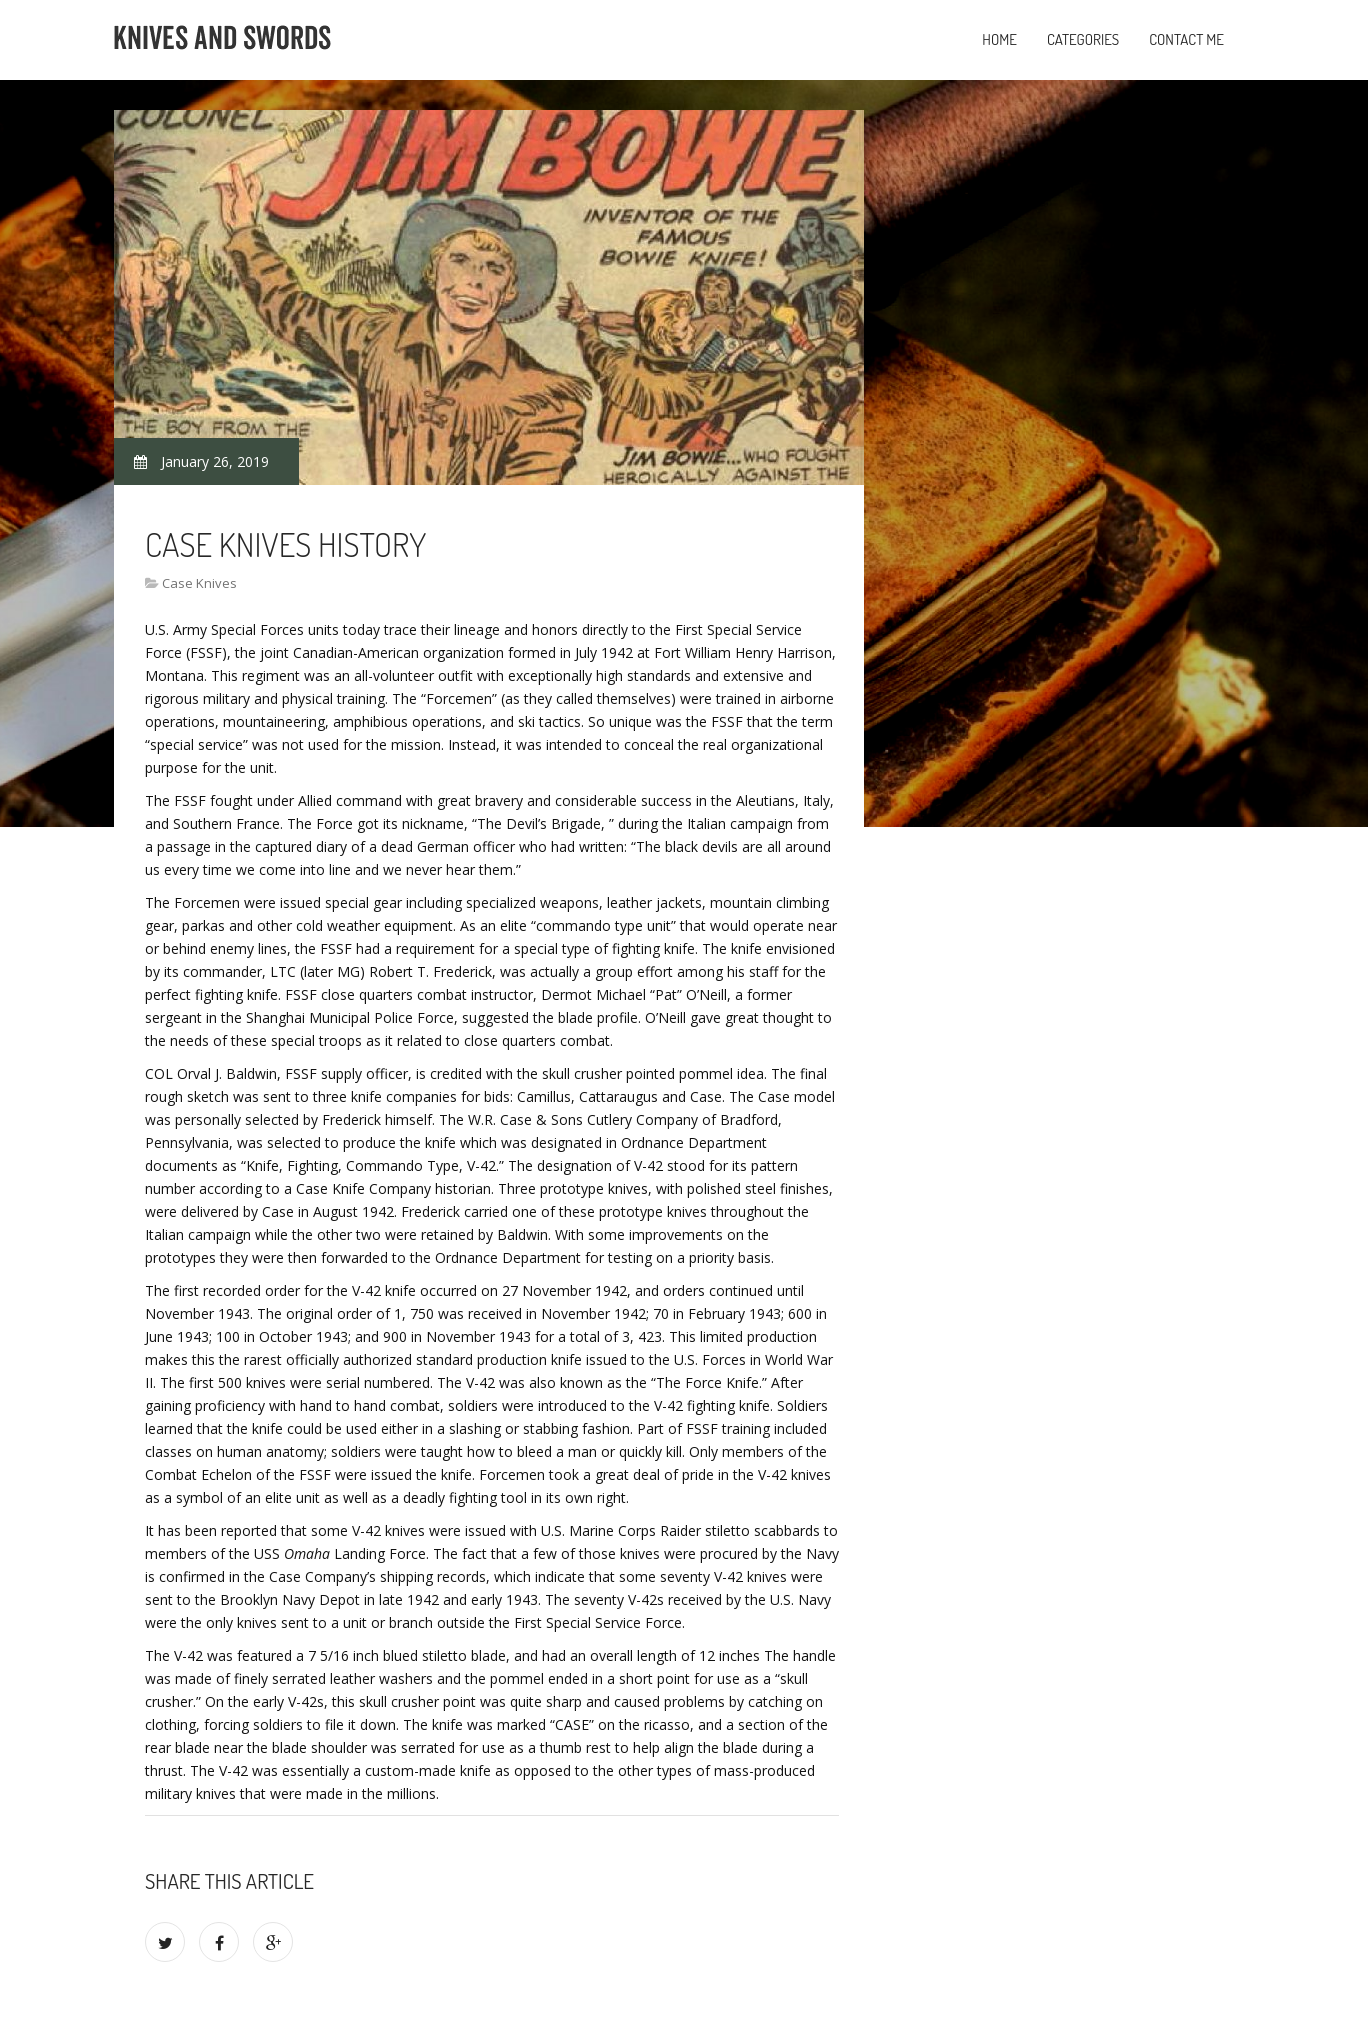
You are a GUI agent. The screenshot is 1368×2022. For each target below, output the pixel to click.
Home (999, 39)
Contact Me (1186, 39)
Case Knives (199, 583)
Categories (1083, 39)
